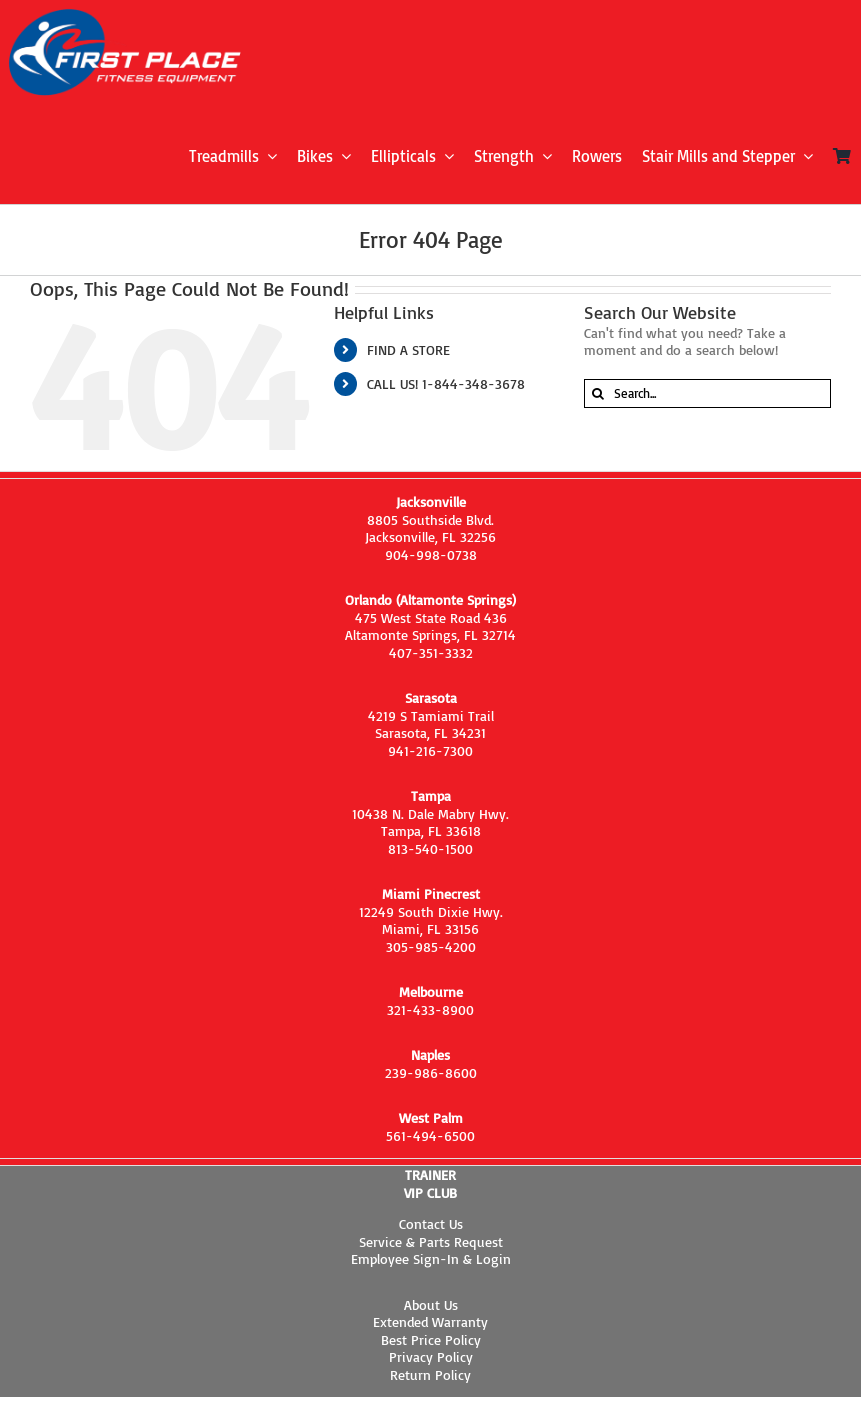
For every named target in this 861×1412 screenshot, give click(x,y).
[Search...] (707, 393)
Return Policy (430, 1374)
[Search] (598, 393)
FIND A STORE (408, 349)
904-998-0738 (431, 554)
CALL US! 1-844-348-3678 (446, 383)
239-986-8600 (431, 1072)
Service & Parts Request (431, 1241)
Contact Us (431, 1223)
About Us (431, 1304)
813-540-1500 (430, 848)
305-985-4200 (431, 946)
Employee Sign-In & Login (431, 1258)
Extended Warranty (430, 1321)
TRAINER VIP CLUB (430, 1183)
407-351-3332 (431, 652)
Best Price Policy (431, 1339)
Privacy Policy (431, 1356)
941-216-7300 (430, 750)
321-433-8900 (430, 1009)
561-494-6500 (430, 1135)
